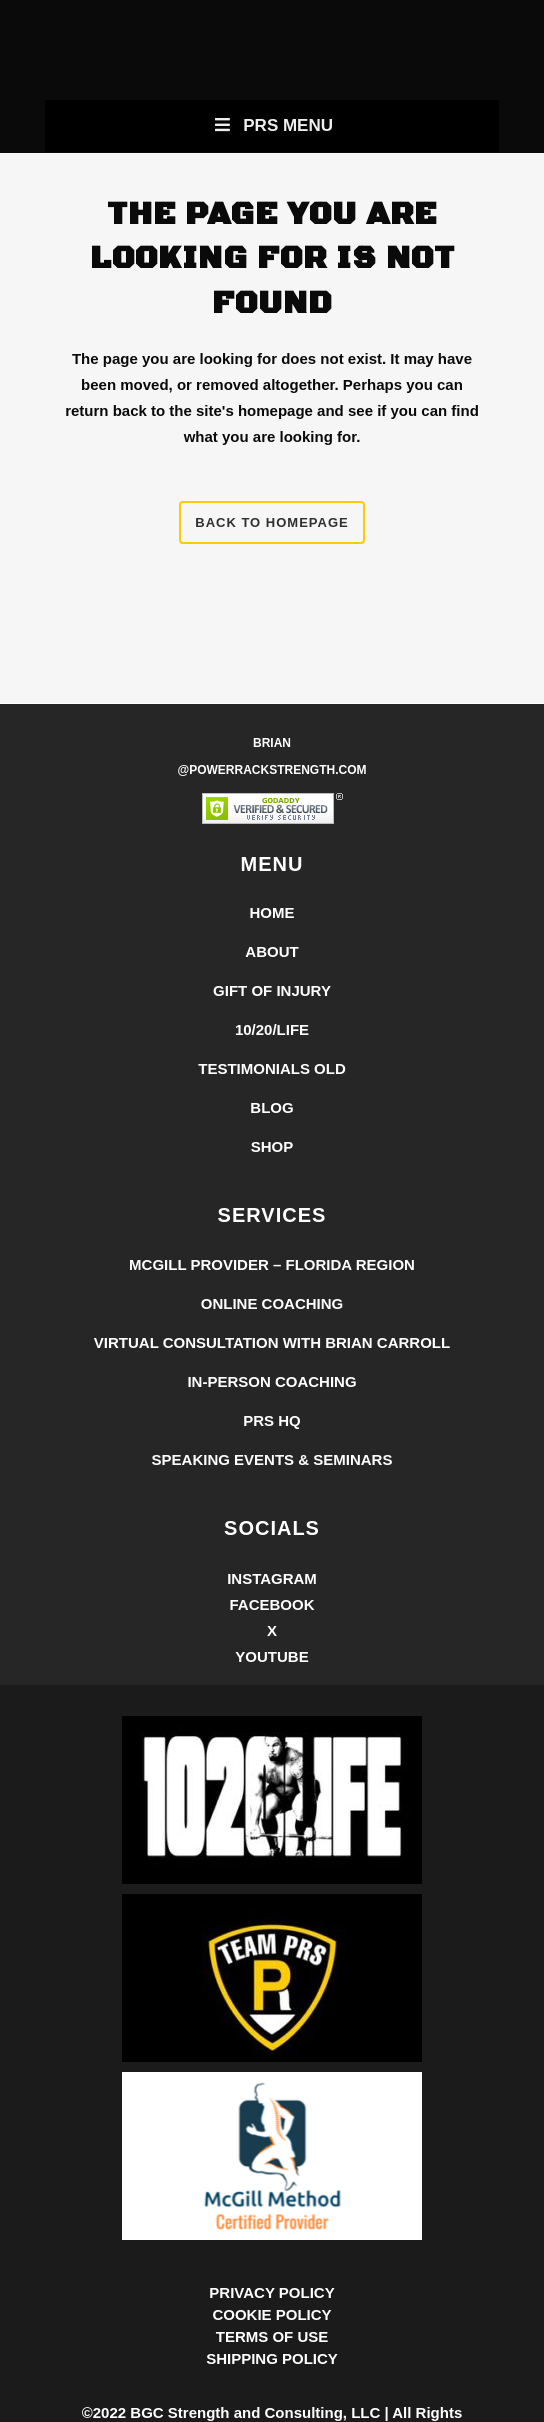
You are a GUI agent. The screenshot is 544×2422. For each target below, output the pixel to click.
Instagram (272, 1578)
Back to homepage (271, 522)
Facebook (271, 1604)
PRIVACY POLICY (271, 2292)
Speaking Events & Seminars (272, 1459)
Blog (271, 1107)
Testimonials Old (272, 1068)
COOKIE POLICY (271, 2314)
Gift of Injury (272, 990)
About (271, 951)
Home (272, 912)
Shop (272, 1146)
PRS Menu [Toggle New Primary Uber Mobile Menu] (272, 125)
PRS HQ (272, 1420)
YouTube (271, 1656)
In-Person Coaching (271, 1381)
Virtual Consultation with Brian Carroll (272, 1342)
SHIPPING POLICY (272, 2358)
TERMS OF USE (272, 2336)
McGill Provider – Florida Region (272, 1264)
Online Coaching (272, 1303)
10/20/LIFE (272, 1029)
